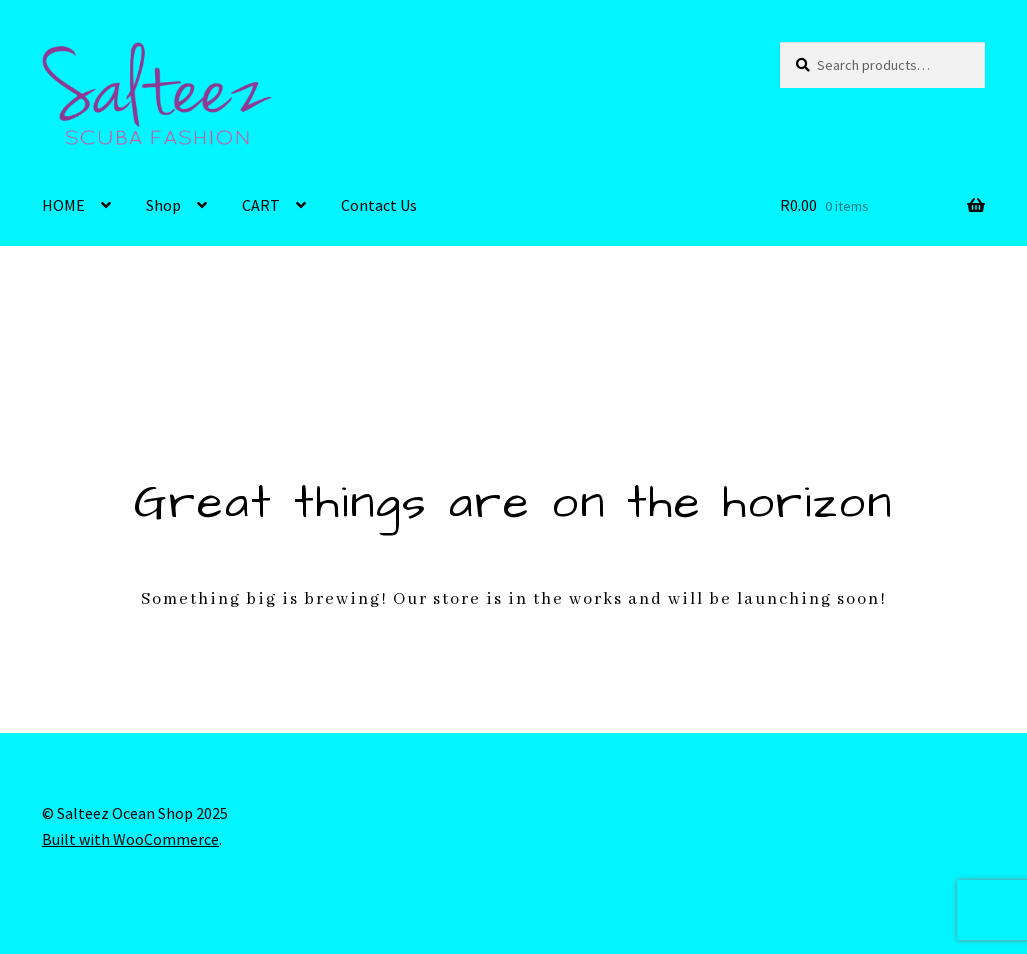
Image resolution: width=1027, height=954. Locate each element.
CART (261, 205)
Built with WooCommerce (130, 839)
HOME (63, 205)
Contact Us (379, 205)
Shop (163, 205)
